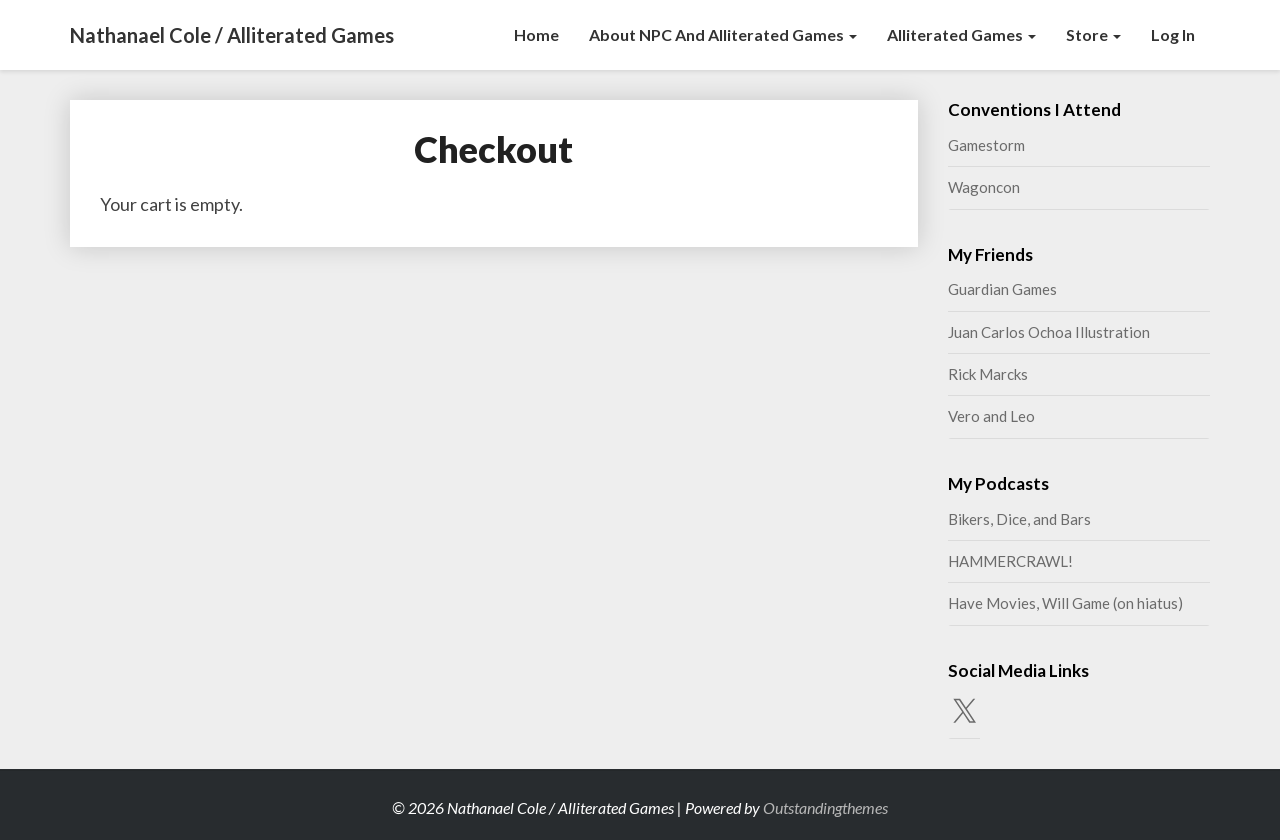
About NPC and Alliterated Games (723, 34)
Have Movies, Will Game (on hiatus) (1065, 603)
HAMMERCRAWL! (1010, 561)
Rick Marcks (988, 374)
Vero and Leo (991, 416)
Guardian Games (1002, 289)
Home (536, 34)
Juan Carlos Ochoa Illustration (1049, 332)
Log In (1173, 34)
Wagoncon (984, 187)
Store (1093, 34)
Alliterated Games (961, 34)
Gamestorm (986, 145)
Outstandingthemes (825, 807)
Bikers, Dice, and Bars (1019, 519)
